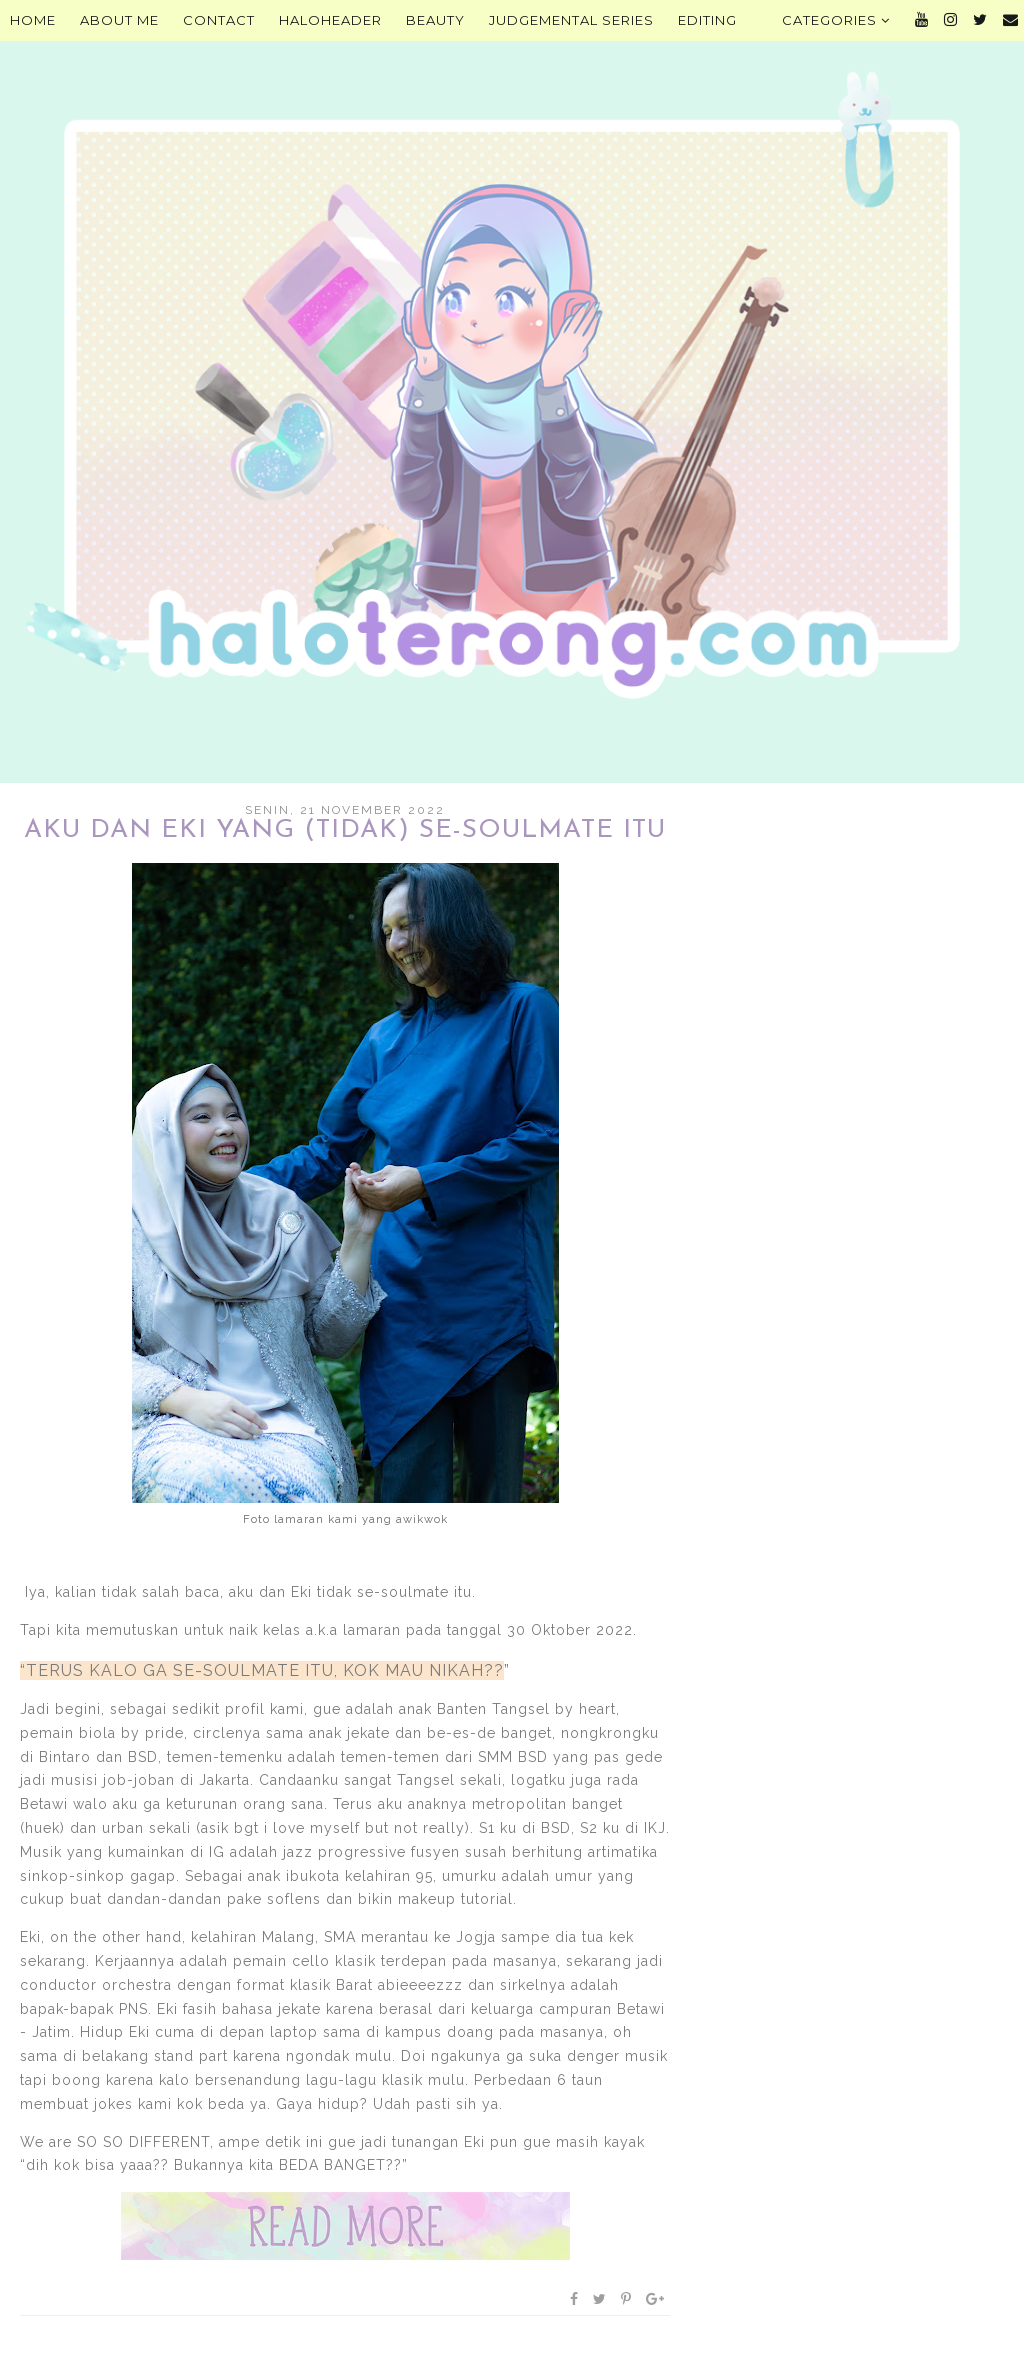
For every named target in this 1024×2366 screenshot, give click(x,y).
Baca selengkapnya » (345, 2226)
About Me (119, 20)
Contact (219, 20)
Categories (836, 20)
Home (33, 20)
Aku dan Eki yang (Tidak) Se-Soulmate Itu (345, 830)
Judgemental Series (571, 20)
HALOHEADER (330, 20)
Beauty (435, 20)
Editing (707, 20)
